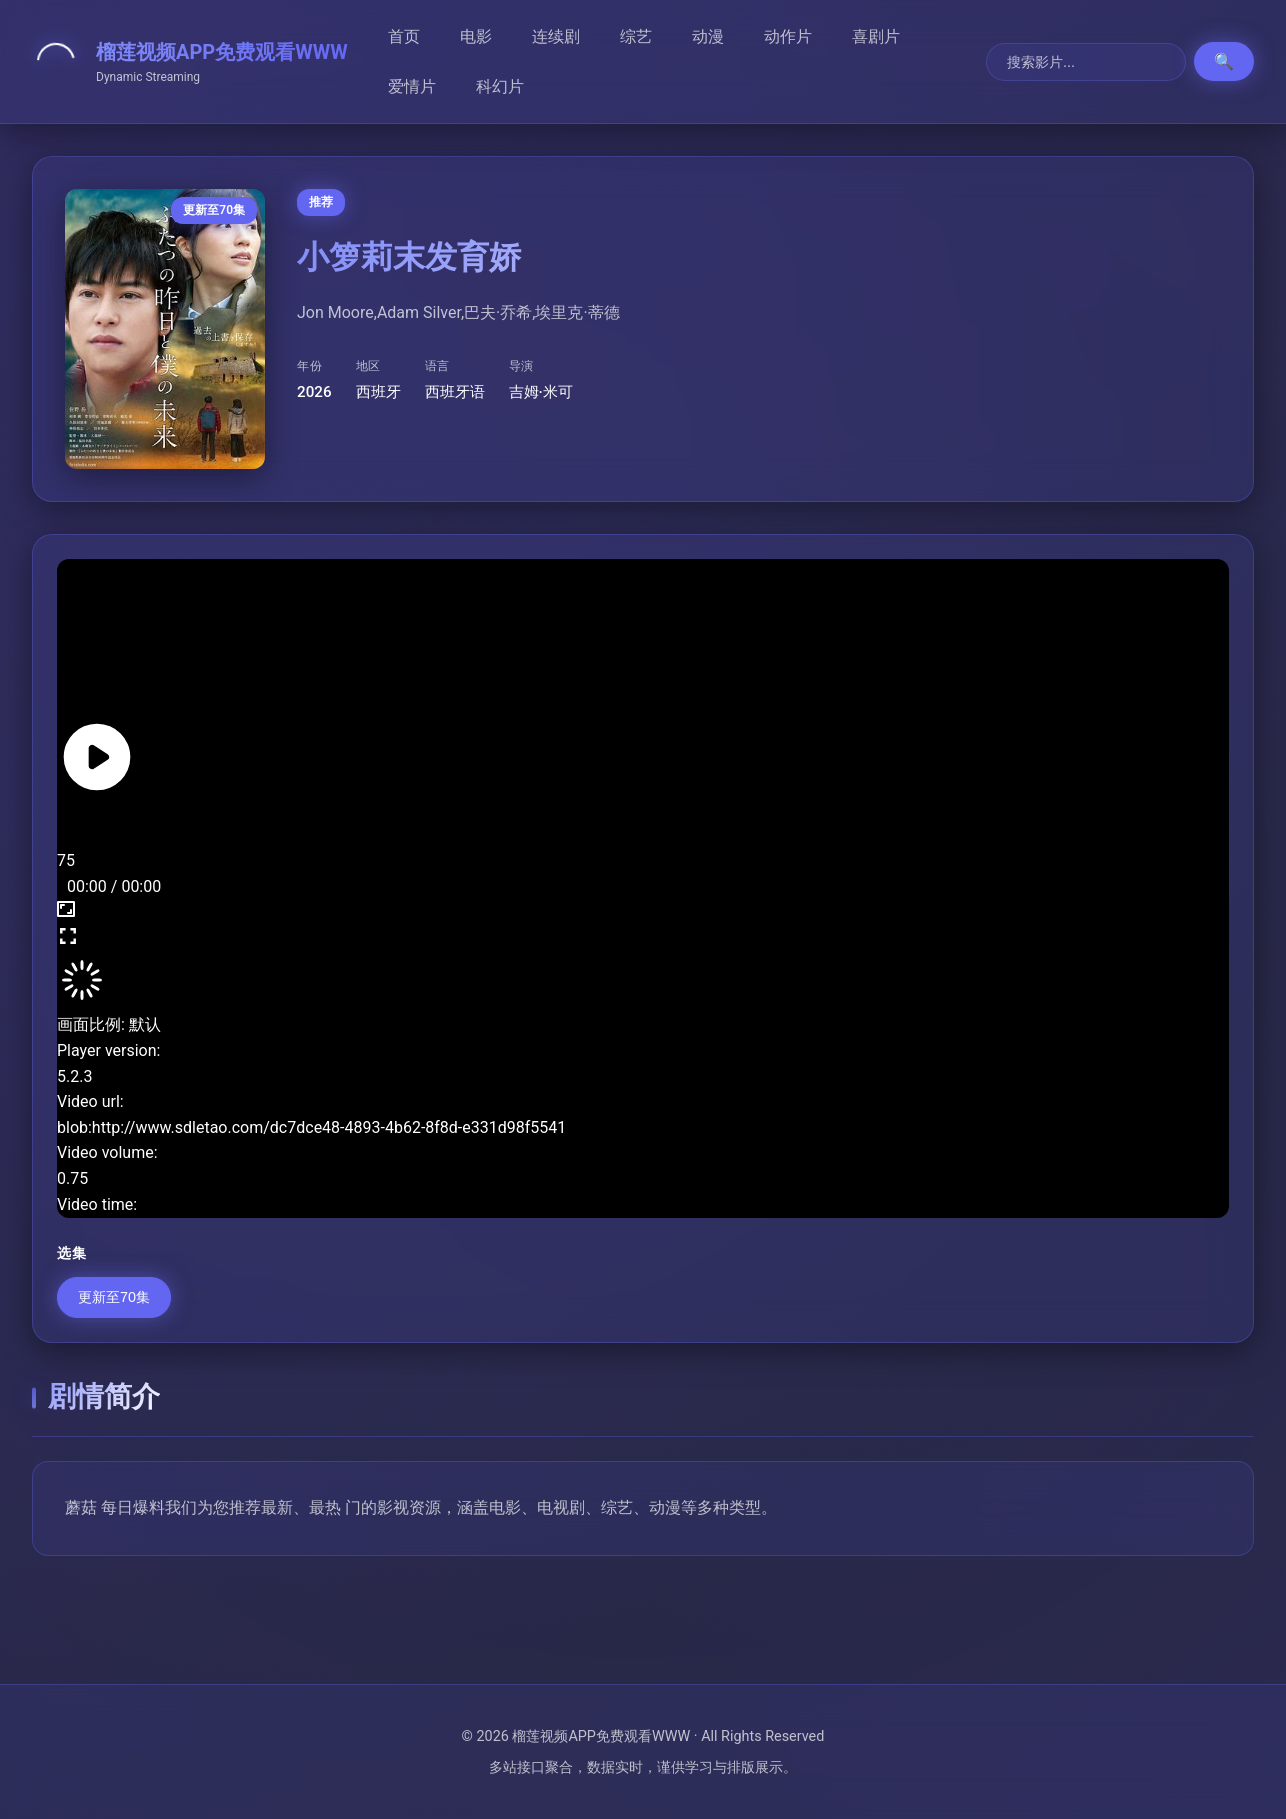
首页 (404, 36)
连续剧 (556, 36)
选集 (71, 1253)
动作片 (788, 36)
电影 (476, 36)
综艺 (636, 36)
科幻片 (500, 86)
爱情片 (412, 86)
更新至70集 (114, 1297)
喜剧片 (876, 36)
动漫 (708, 36)
